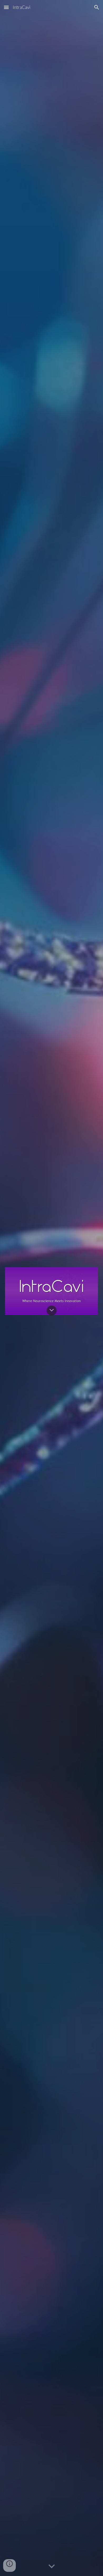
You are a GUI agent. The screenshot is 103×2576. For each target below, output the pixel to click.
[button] (6, 7)
